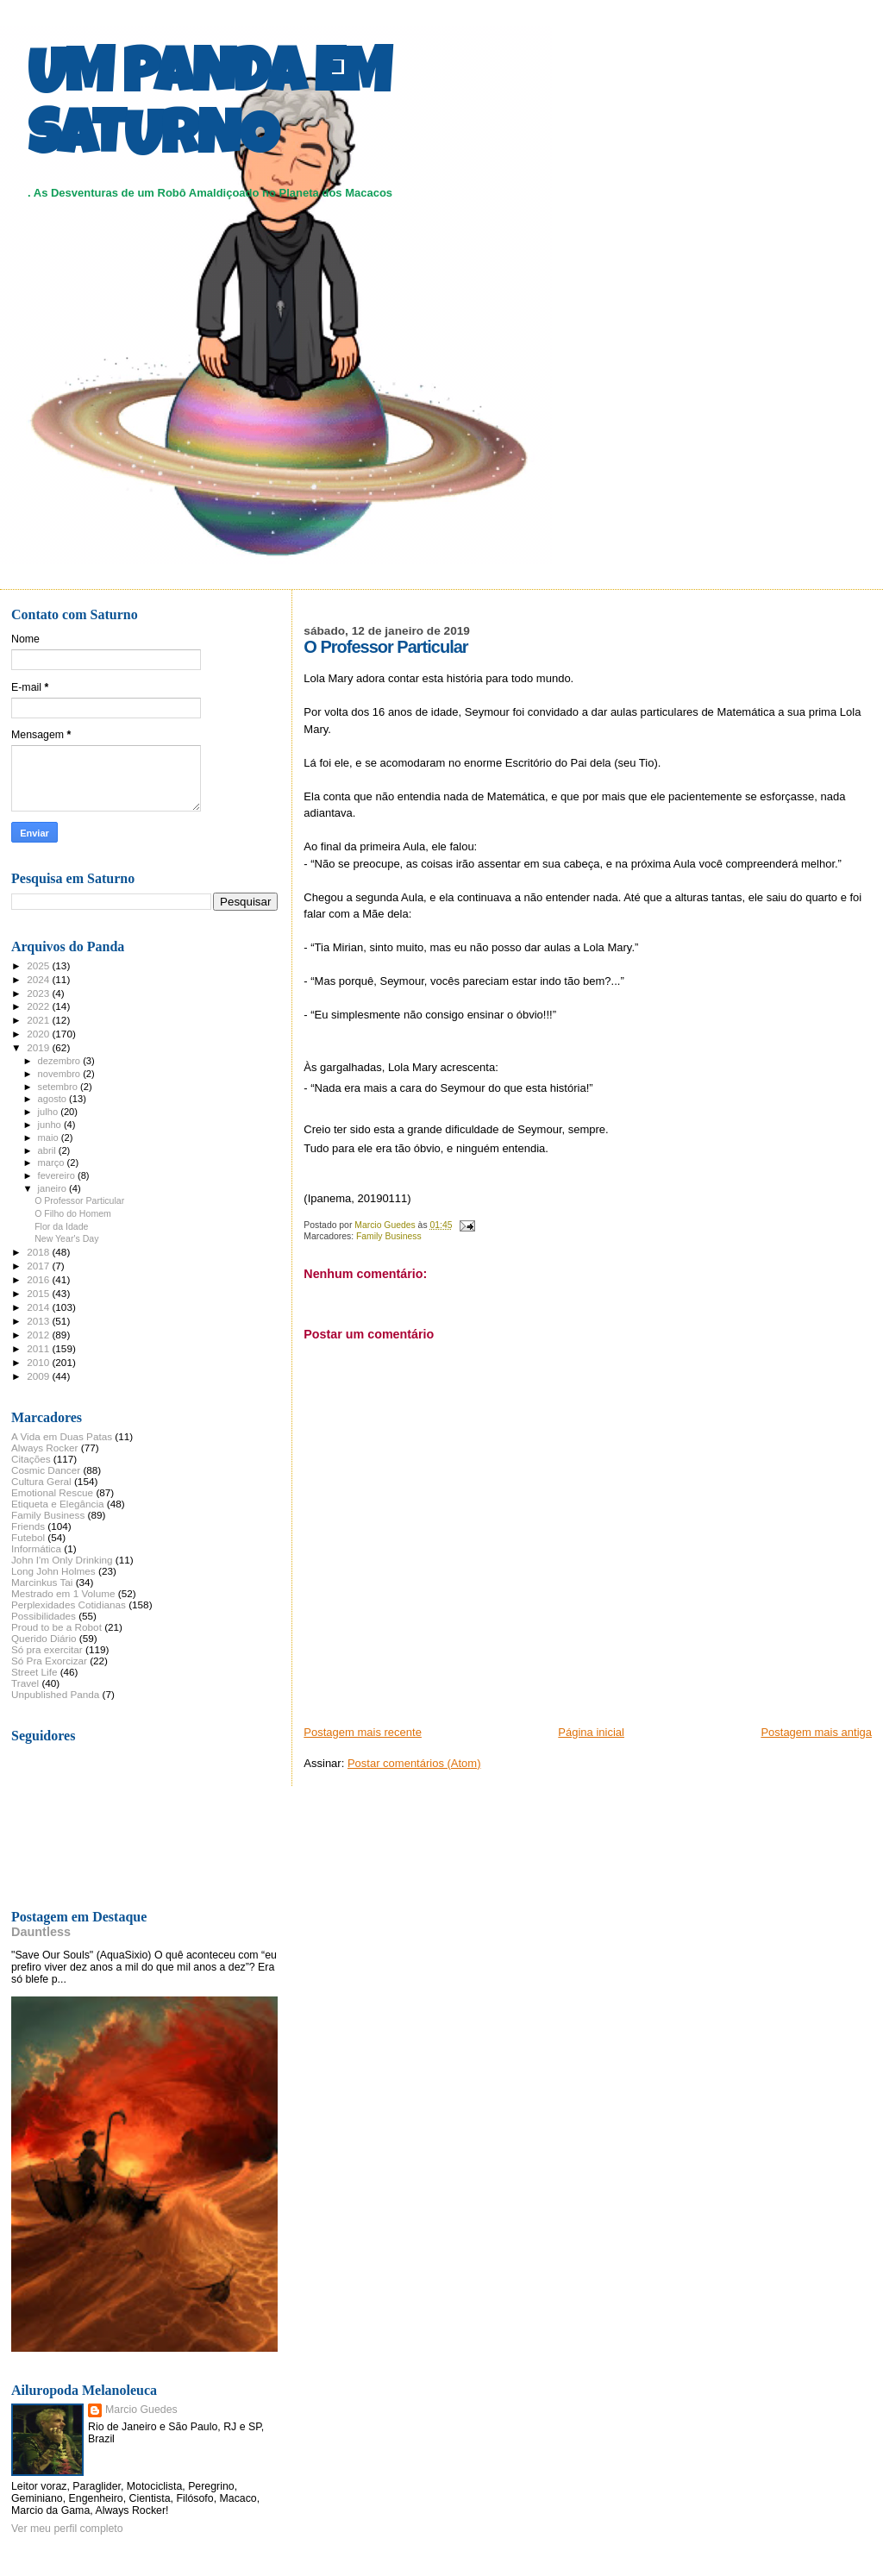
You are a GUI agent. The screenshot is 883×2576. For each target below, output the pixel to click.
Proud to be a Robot (56, 1627)
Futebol (28, 1537)
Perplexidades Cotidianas (68, 1604)
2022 (39, 1006)
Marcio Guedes (141, 2410)
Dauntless (41, 1932)
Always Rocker (44, 1447)
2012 (39, 1334)
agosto (54, 1099)
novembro (61, 1074)
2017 (39, 1265)
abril (48, 1150)
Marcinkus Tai (41, 1582)
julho (49, 1111)
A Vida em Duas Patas (61, 1436)
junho (51, 1124)
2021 (39, 1019)
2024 (39, 979)
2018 (39, 1251)
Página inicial (591, 1732)
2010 (39, 1362)
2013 (39, 1320)
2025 (39, 965)
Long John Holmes (53, 1570)
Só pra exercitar (47, 1649)
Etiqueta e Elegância (57, 1503)
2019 (39, 1047)
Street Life (34, 1671)
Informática (36, 1548)
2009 (39, 1376)
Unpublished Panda (55, 1694)
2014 (39, 1307)
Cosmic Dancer (45, 1470)
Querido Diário (44, 1638)
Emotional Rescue (52, 1492)
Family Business (389, 1236)
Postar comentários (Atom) (414, 1763)
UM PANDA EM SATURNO (209, 109)
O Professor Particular (79, 1200)
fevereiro (58, 1175)
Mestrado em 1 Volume (63, 1593)
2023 (39, 993)
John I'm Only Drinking (62, 1559)
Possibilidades (43, 1615)
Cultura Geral (41, 1481)
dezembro (61, 1061)
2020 (39, 1033)
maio (49, 1137)
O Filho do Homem (72, 1213)
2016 (39, 1279)
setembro (59, 1086)
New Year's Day (66, 1238)
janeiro (54, 1188)
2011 (39, 1348)
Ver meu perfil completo (67, 2529)
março (52, 1162)
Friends (28, 1526)
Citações (31, 1458)
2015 (39, 1293)
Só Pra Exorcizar (49, 1660)
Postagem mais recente (363, 1732)
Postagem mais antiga (816, 1732)
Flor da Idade (61, 1226)
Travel (25, 1683)
